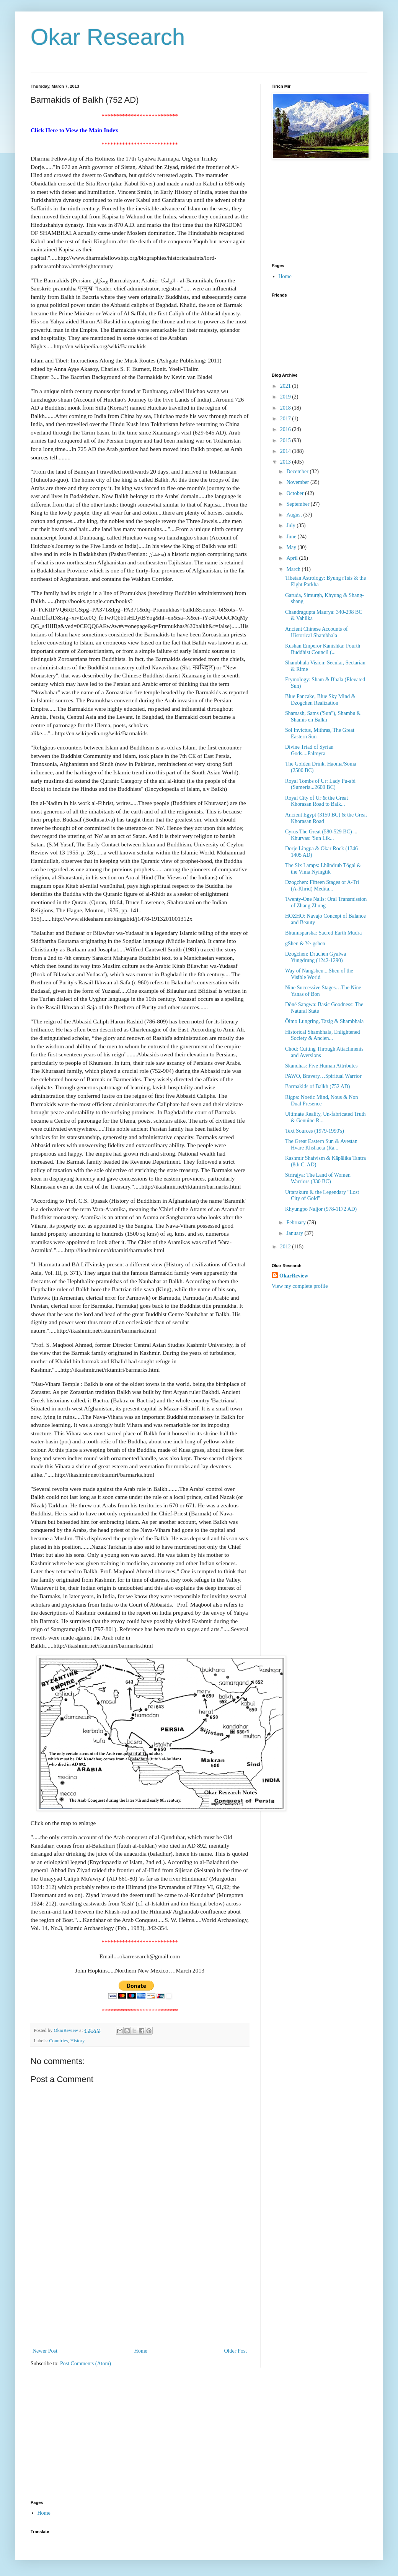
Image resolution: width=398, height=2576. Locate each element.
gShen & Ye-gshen (305, 943)
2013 (286, 462)
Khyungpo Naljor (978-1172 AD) (321, 1209)
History (77, 2040)
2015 (286, 440)
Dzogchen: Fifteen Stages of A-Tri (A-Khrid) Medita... (322, 885)
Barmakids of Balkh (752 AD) (317, 1086)
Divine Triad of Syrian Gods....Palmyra (309, 750)
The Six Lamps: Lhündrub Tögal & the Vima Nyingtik (323, 868)
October (295, 493)
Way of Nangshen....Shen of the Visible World (319, 974)
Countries (58, 2040)
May (291, 547)
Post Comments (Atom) (85, 2363)
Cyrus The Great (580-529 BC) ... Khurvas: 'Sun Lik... (321, 835)
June (291, 536)
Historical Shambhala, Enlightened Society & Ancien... (322, 1035)
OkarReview (293, 1276)
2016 (286, 429)
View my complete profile (300, 1286)
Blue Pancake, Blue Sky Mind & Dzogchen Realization (320, 700)
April (292, 558)
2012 (286, 1246)
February (296, 1222)
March (294, 569)
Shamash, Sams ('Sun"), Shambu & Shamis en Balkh (323, 716)
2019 (286, 397)
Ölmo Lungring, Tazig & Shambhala (324, 1021)
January (295, 1233)
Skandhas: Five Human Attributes (321, 1066)
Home (140, 2351)
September (298, 504)
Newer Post (45, 2351)
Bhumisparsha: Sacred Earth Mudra (323, 933)
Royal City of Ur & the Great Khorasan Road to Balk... (316, 801)
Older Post (235, 2351)
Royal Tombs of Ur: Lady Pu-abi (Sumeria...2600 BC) (320, 784)
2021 (286, 386)
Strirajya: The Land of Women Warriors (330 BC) (318, 1178)
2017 (286, 418)
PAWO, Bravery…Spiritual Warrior (323, 1076)
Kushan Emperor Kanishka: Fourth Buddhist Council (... (322, 649)
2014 (286, 451)
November (298, 482)
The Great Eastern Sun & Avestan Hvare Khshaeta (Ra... (321, 1144)
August (294, 515)
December (298, 471)
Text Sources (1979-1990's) (314, 1131)
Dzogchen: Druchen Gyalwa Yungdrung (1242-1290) (315, 957)
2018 (286, 408)
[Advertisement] (140, 2298)
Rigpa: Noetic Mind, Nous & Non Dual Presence (321, 1100)
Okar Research (108, 37)
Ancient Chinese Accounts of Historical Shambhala (316, 632)
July (291, 525)
